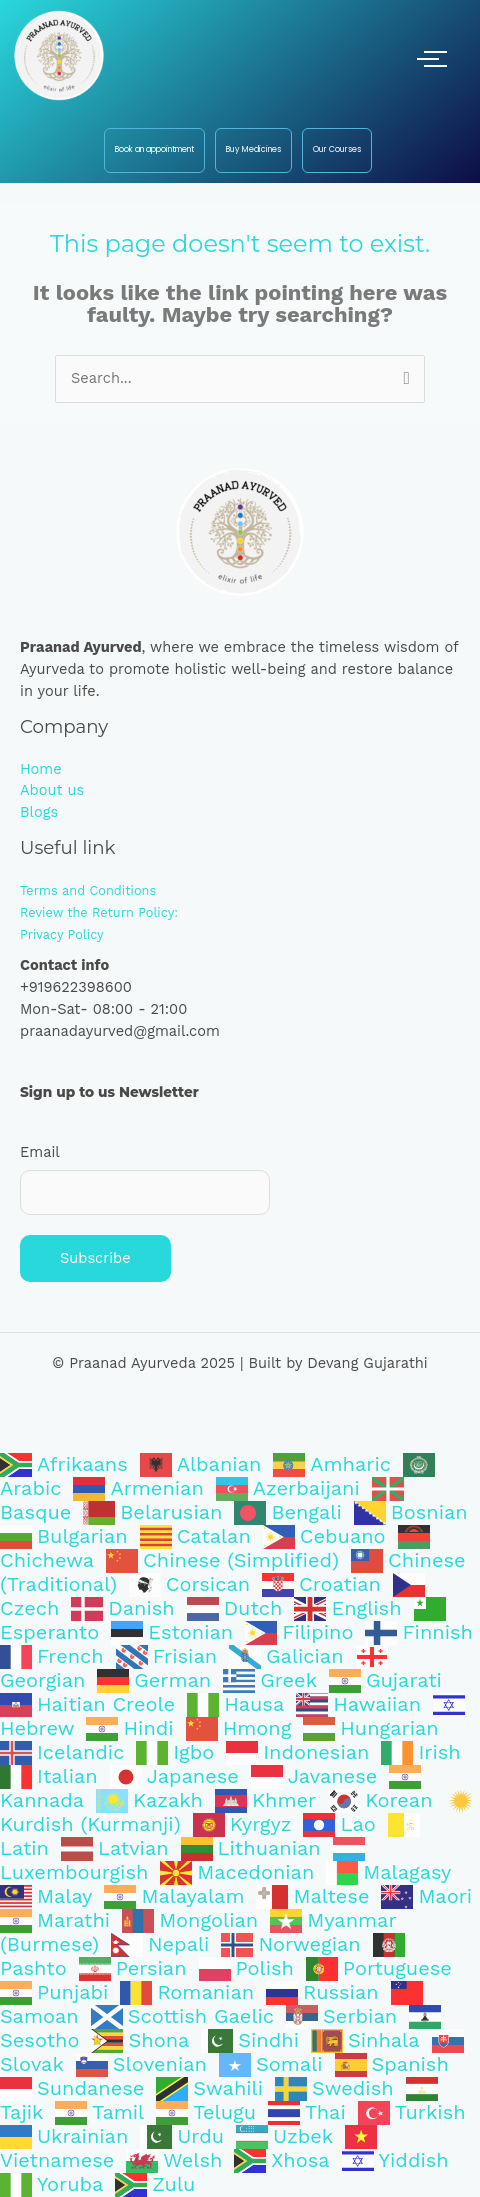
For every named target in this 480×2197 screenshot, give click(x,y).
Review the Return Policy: (99, 912)
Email (40, 1152)
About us (52, 790)
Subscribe (95, 1258)
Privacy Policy (62, 934)
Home (41, 769)
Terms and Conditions (88, 890)
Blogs (39, 812)
